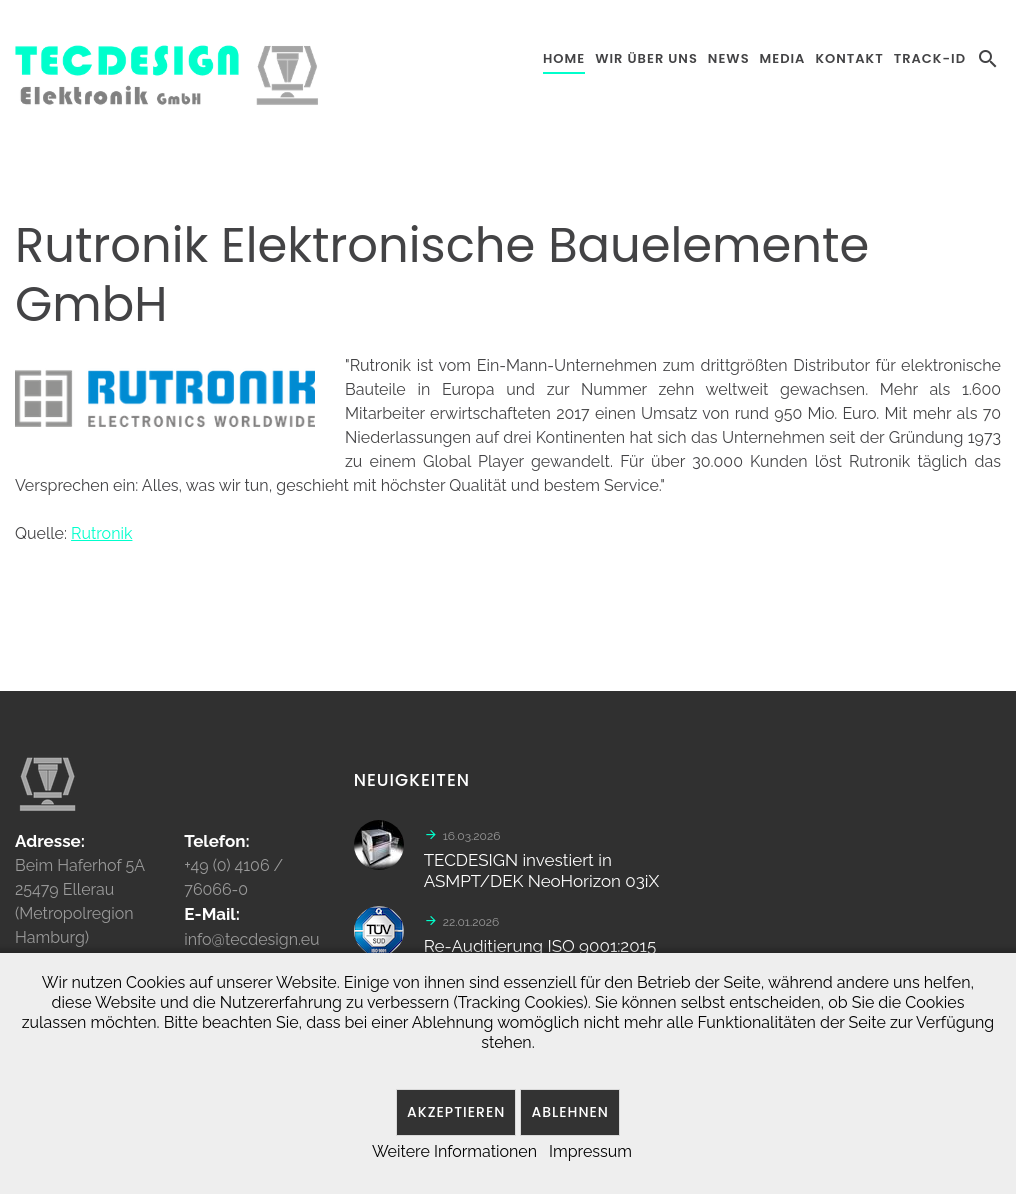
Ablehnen (570, 1112)
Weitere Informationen (454, 1151)
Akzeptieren (456, 1112)
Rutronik (101, 533)
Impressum (590, 1151)
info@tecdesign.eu (251, 946)
